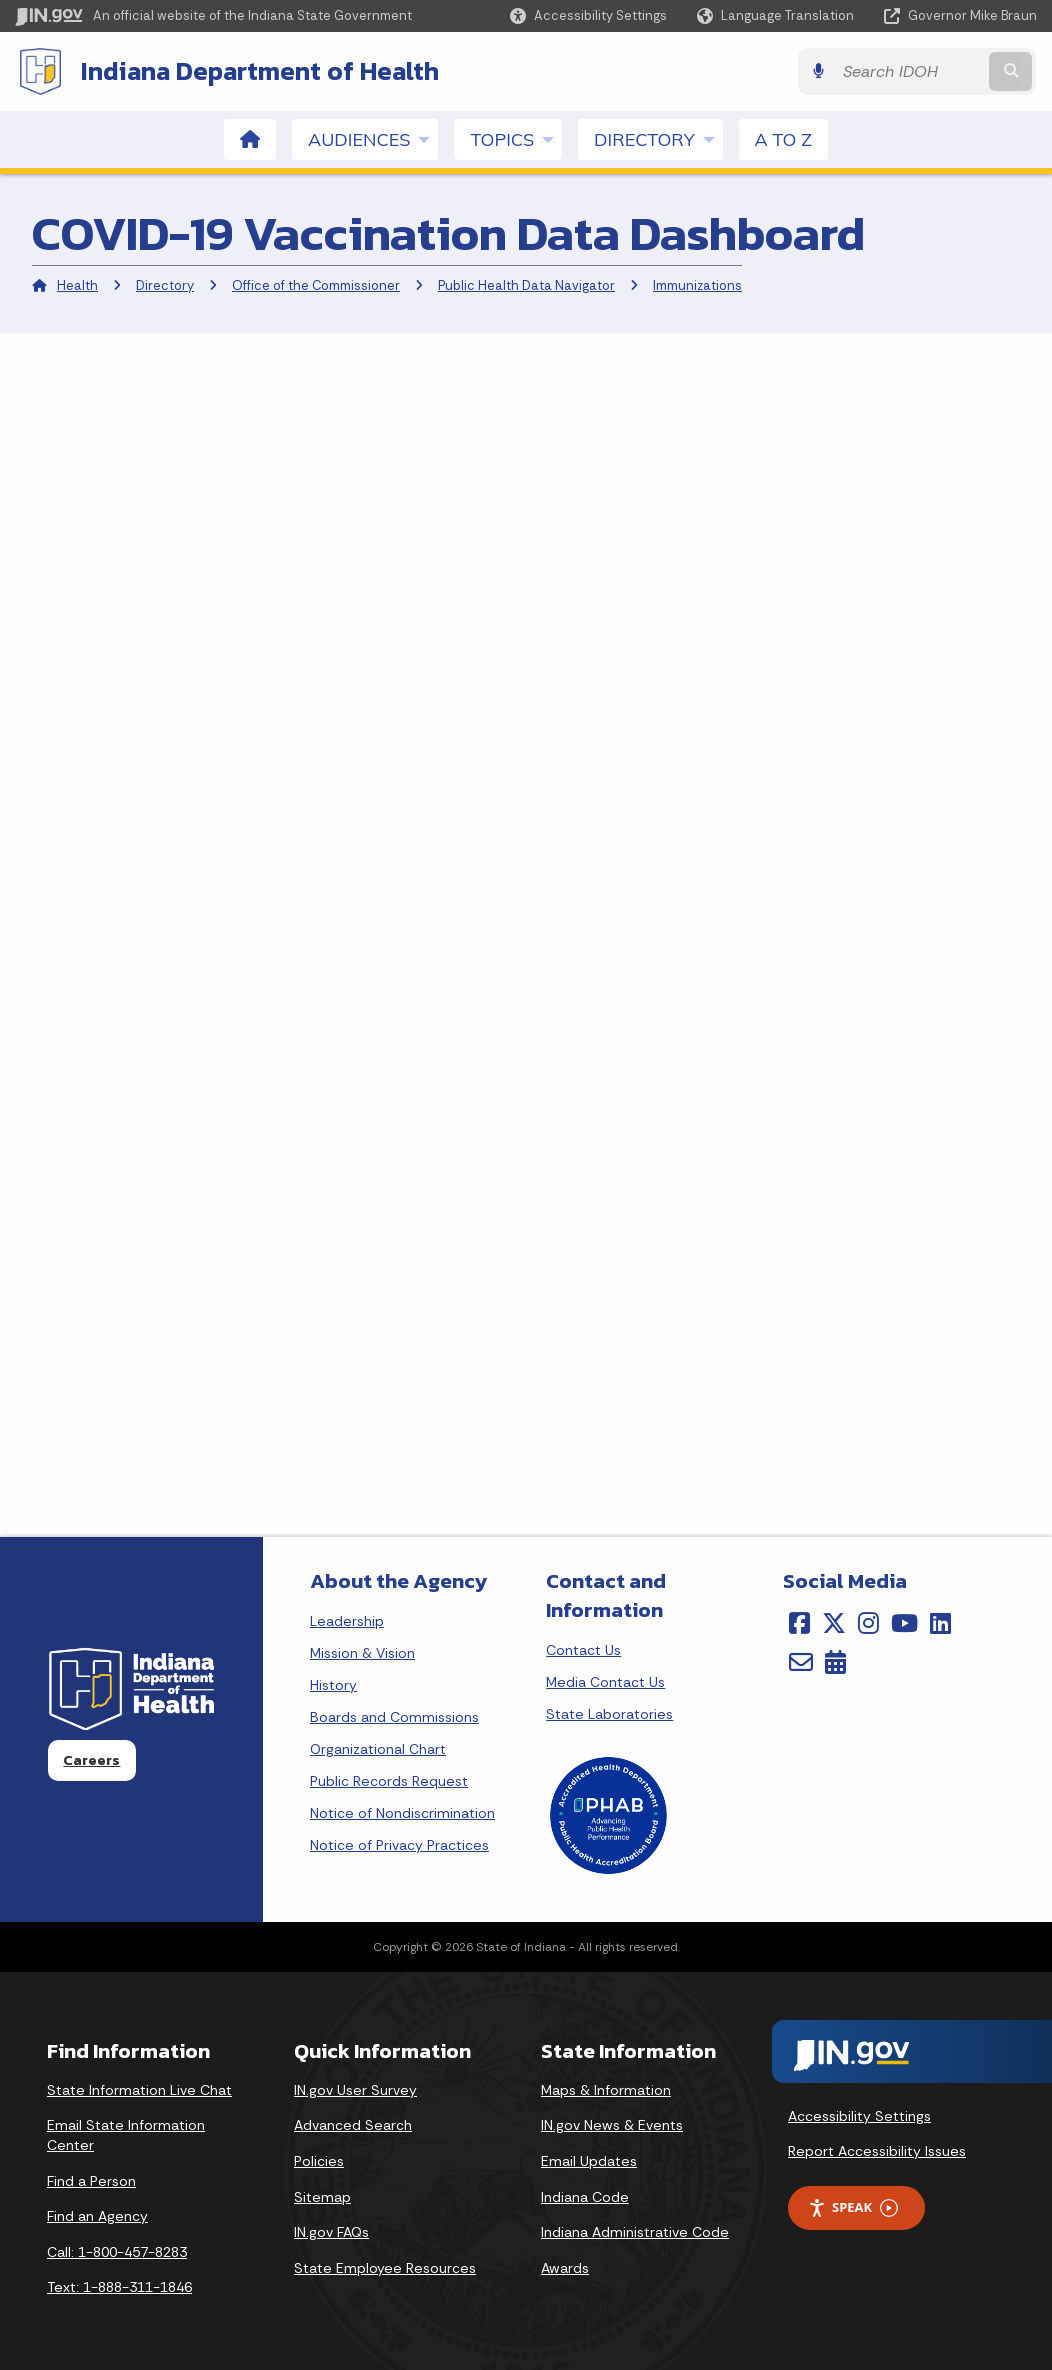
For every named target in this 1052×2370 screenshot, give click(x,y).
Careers (91, 1760)
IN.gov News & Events (612, 2125)
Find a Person (91, 2181)
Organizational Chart (378, 1749)
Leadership (347, 1621)
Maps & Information (606, 2090)
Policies (319, 2161)
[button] (588, 15)
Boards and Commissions (394, 1717)
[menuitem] (250, 139)
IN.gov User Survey (355, 2090)
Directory (165, 285)
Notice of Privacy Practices (399, 1845)
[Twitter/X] (834, 1623)
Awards (565, 2268)
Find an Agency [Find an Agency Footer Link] (97, 2216)
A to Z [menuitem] (783, 139)
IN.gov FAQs (331, 2232)
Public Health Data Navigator (526, 285)
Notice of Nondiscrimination (402, 1813)
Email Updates (589, 2161)
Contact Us (583, 1650)
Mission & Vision (362, 1653)
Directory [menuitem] (658, 139)
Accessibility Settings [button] (859, 2116)
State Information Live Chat (139, 2090)
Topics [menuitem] (516, 139)
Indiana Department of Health (260, 71)
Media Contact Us (605, 1682)
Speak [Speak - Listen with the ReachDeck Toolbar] (853, 2207)
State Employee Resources (385, 2268)
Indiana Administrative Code (635, 2232)
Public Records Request (389, 1781)
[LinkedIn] (940, 1623)
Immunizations (697, 285)
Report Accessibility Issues (877, 2151)
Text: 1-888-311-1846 (119, 2287)
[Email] (801, 1662)
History (333, 1685)
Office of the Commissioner (316, 285)
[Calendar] (835, 1662)
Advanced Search (353, 2125)
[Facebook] (799, 1623)
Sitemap (322, 2197)
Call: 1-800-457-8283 (117, 2252)
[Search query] (913, 71)
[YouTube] (904, 1623)
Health (77, 285)
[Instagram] (868, 1623)
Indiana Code (585, 2197)
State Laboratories (609, 1714)
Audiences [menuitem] (373, 139)
